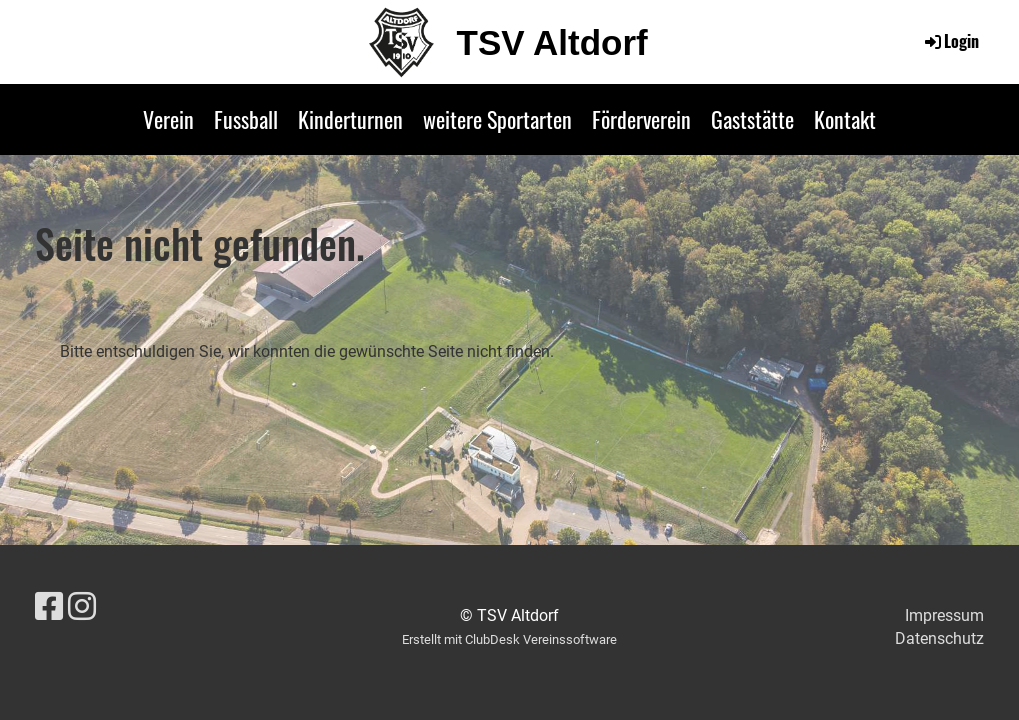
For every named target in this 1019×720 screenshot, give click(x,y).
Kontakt (845, 119)
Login (950, 41)
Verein (168, 119)
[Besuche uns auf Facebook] (49, 607)
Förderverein (641, 119)
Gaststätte (752, 119)
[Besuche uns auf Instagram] (82, 607)
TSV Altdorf (552, 42)
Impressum (944, 615)
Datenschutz (939, 638)
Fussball (246, 119)
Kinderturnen (350, 119)
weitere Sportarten (497, 119)
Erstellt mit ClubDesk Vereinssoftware (509, 639)
